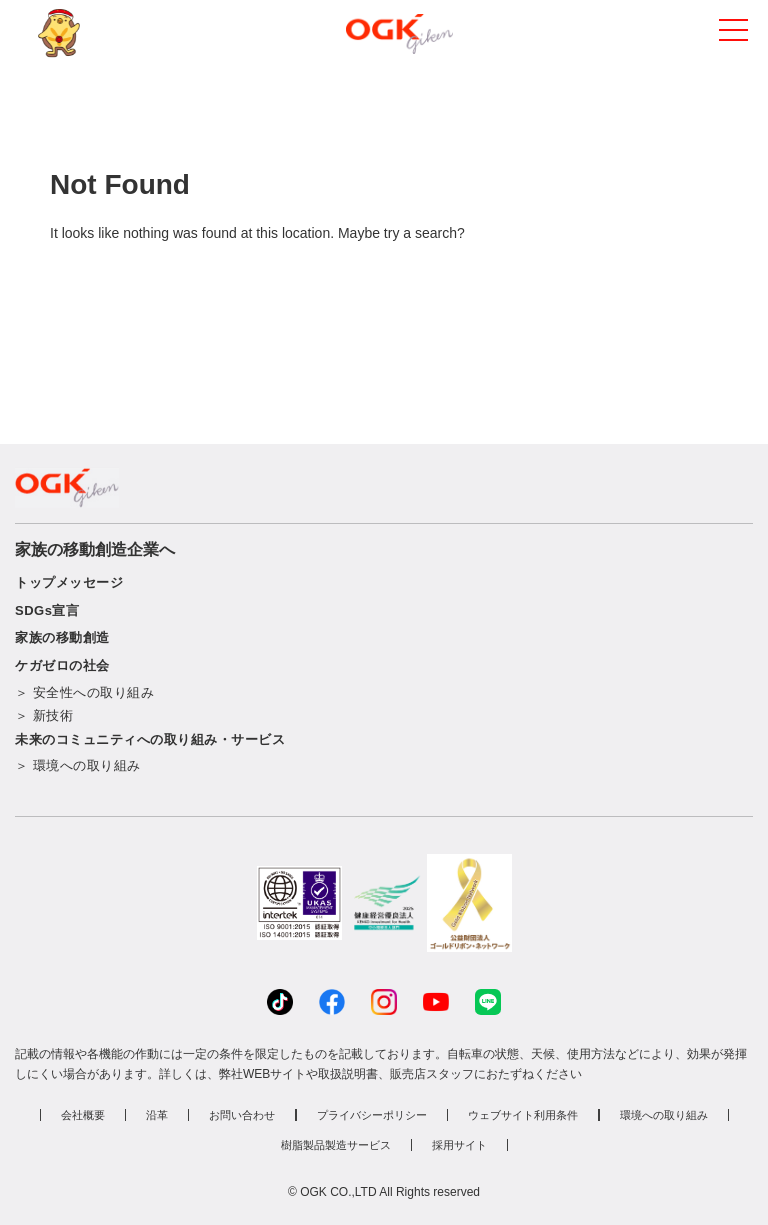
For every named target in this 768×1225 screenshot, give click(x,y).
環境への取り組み (664, 1115)
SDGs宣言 (47, 610)
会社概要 (83, 1115)
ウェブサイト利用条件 (523, 1115)
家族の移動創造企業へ (95, 549)
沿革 (157, 1115)
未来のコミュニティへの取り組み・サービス (150, 739)
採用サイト (459, 1145)
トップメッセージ (69, 582)
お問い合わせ (242, 1115)
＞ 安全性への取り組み (84, 692)
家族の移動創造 (62, 637)
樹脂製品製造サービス (336, 1145)
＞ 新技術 (44, 715)
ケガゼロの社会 (62, 665)
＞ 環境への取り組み (78, 765)
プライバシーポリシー (372, 1115)
